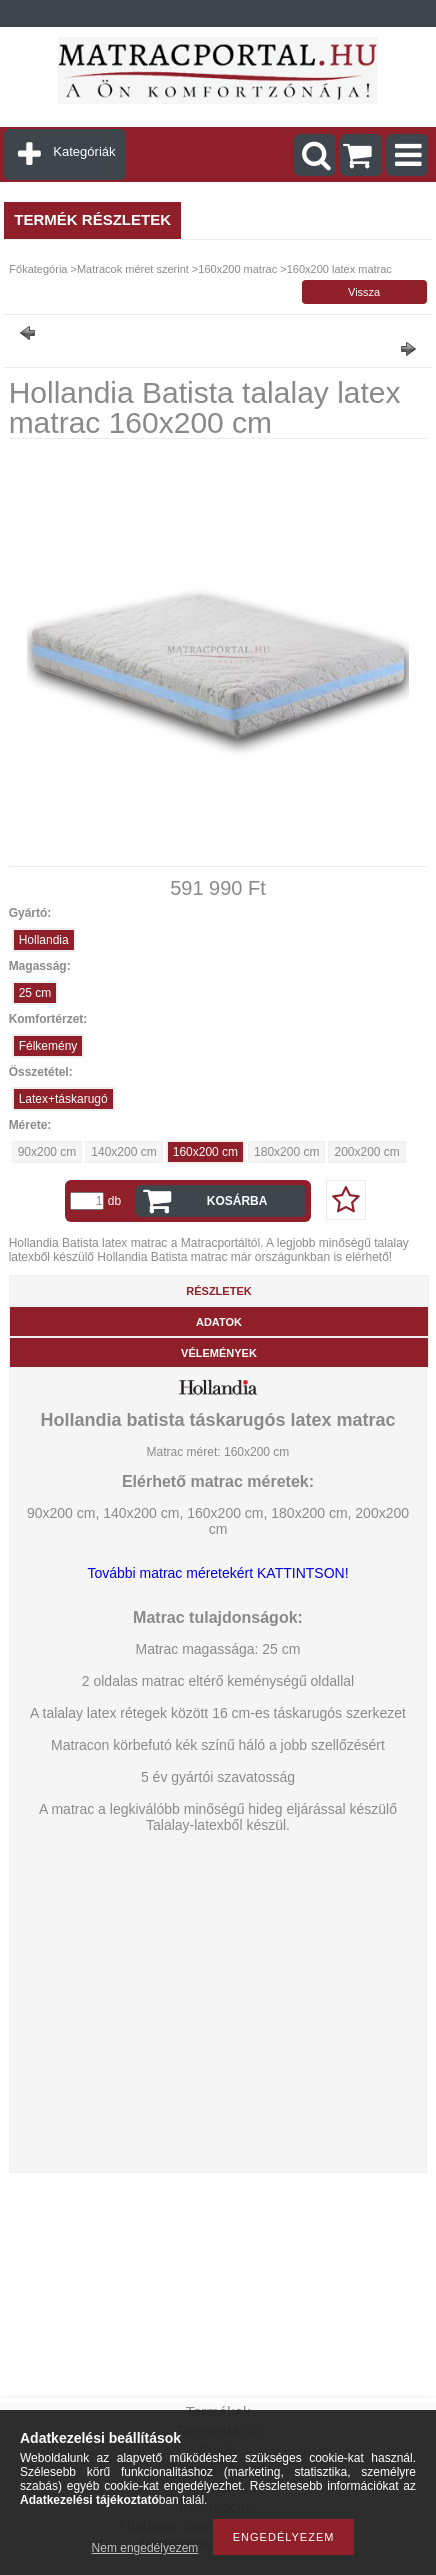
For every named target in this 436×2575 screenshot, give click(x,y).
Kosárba (237, 1201)
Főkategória (38, 269)
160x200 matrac (237, 269)
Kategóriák (84, 151)
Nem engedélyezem (145, 2548)
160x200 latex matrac (339, 269)
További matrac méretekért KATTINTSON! (217, 1573)
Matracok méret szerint (133, 269)
